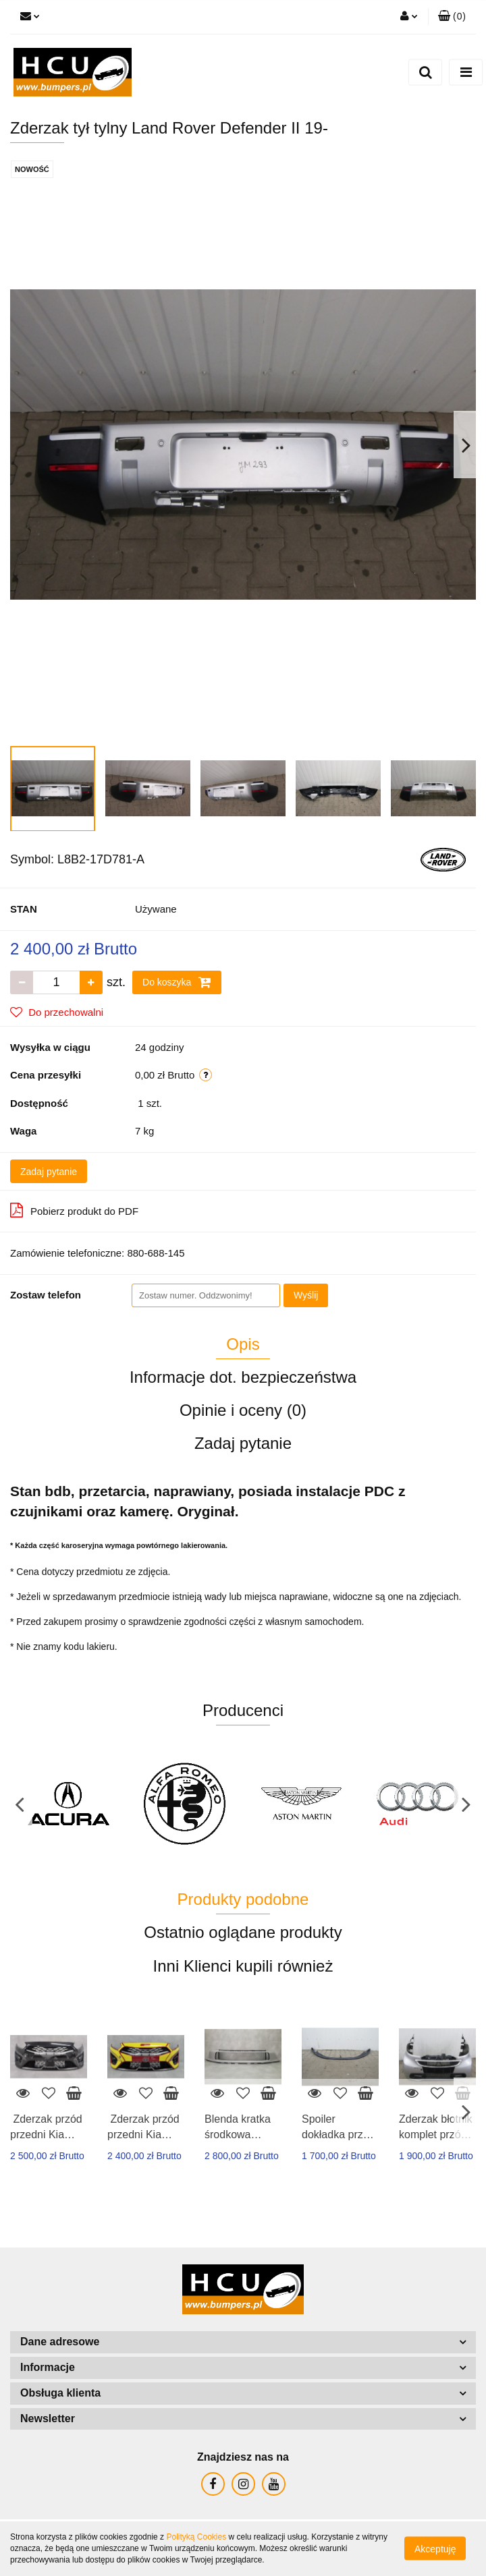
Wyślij (306, 1295)
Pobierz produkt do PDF (74, 1210)
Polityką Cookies (196, 2537)
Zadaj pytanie (48, 1171)
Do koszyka (176, 982)
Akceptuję (435, 2549)
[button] (452, 17)
